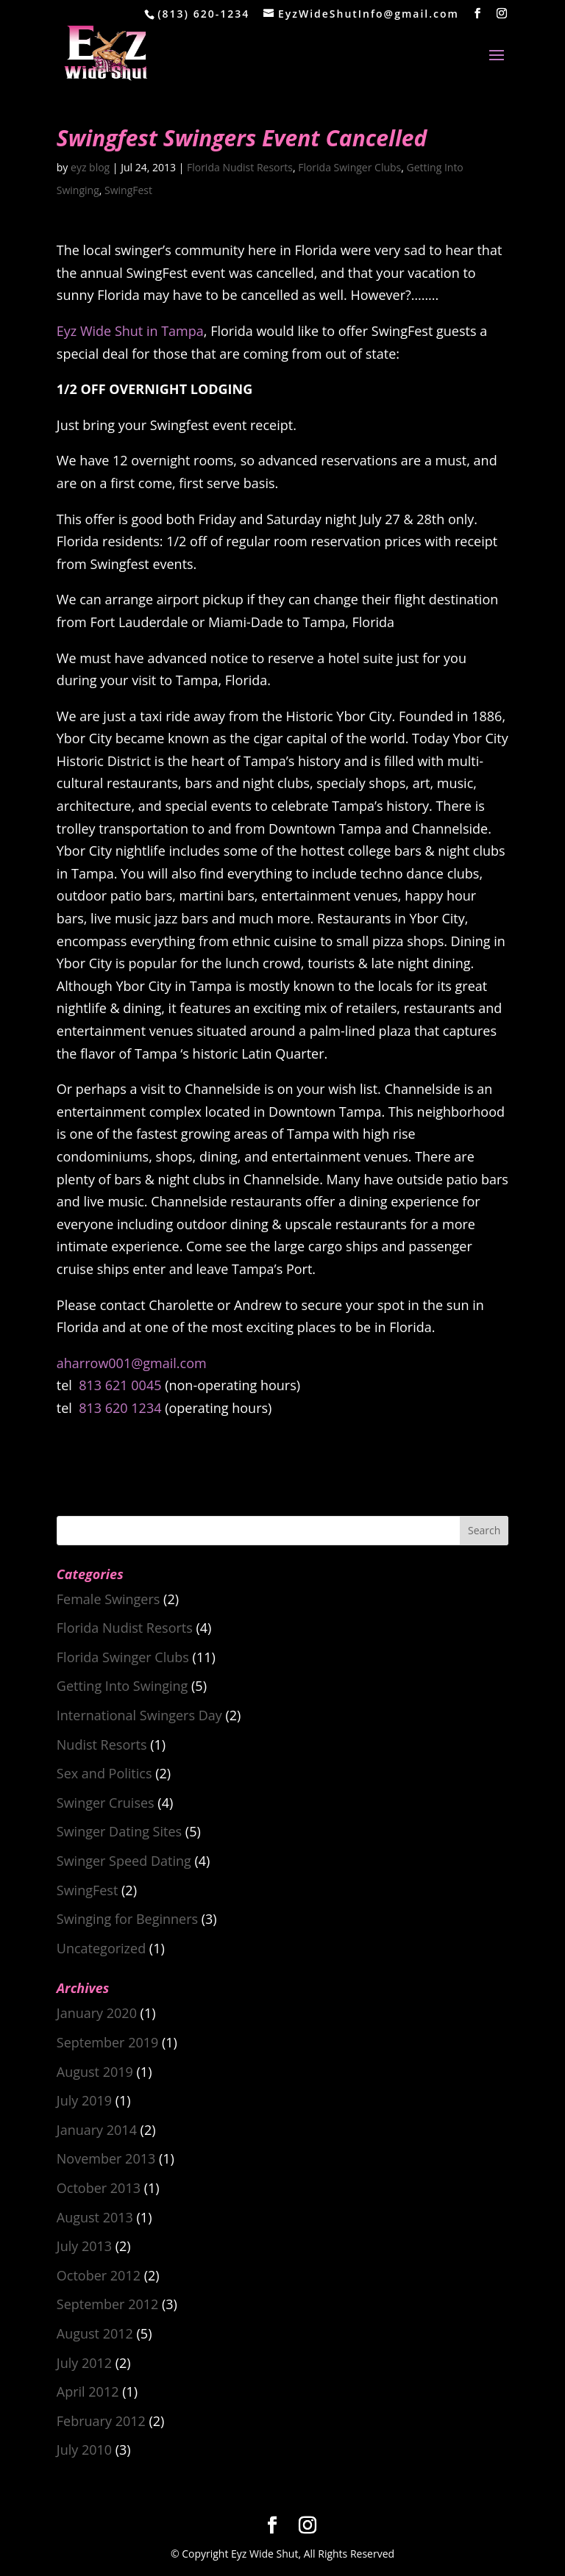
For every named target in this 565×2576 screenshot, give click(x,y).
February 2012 (101, 2421)
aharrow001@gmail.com (132, 1363)
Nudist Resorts (102, 1744)
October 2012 (99, 2275)
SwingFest (128, 190)
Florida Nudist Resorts (240, 167)
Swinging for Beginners (127, 1919)
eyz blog (90, 167)
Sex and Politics (104, 1773)
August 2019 (95, 2072)
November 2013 (106, 2158)
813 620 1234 (120, 1408)
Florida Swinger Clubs (349, 167)
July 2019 (84, 2100)
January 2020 (97, 2013)
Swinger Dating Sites (119, 1831)
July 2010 (84, 2449)
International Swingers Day (139, 1715)
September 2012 (108, 2304)
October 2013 (99, 2188)
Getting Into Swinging (122, 1686)
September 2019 (108, 2042)
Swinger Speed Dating (124, 1861)
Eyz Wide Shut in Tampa (130, 331)
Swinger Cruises (105, 1802)
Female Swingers (108, 1599)
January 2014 (97, 2130)
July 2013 (84, 2246)
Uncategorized (101, 1948)
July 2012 (84, 2363)
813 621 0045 (120, 1385)
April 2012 (88, 2391)
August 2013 (95, 2217)
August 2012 (95, 2333)
